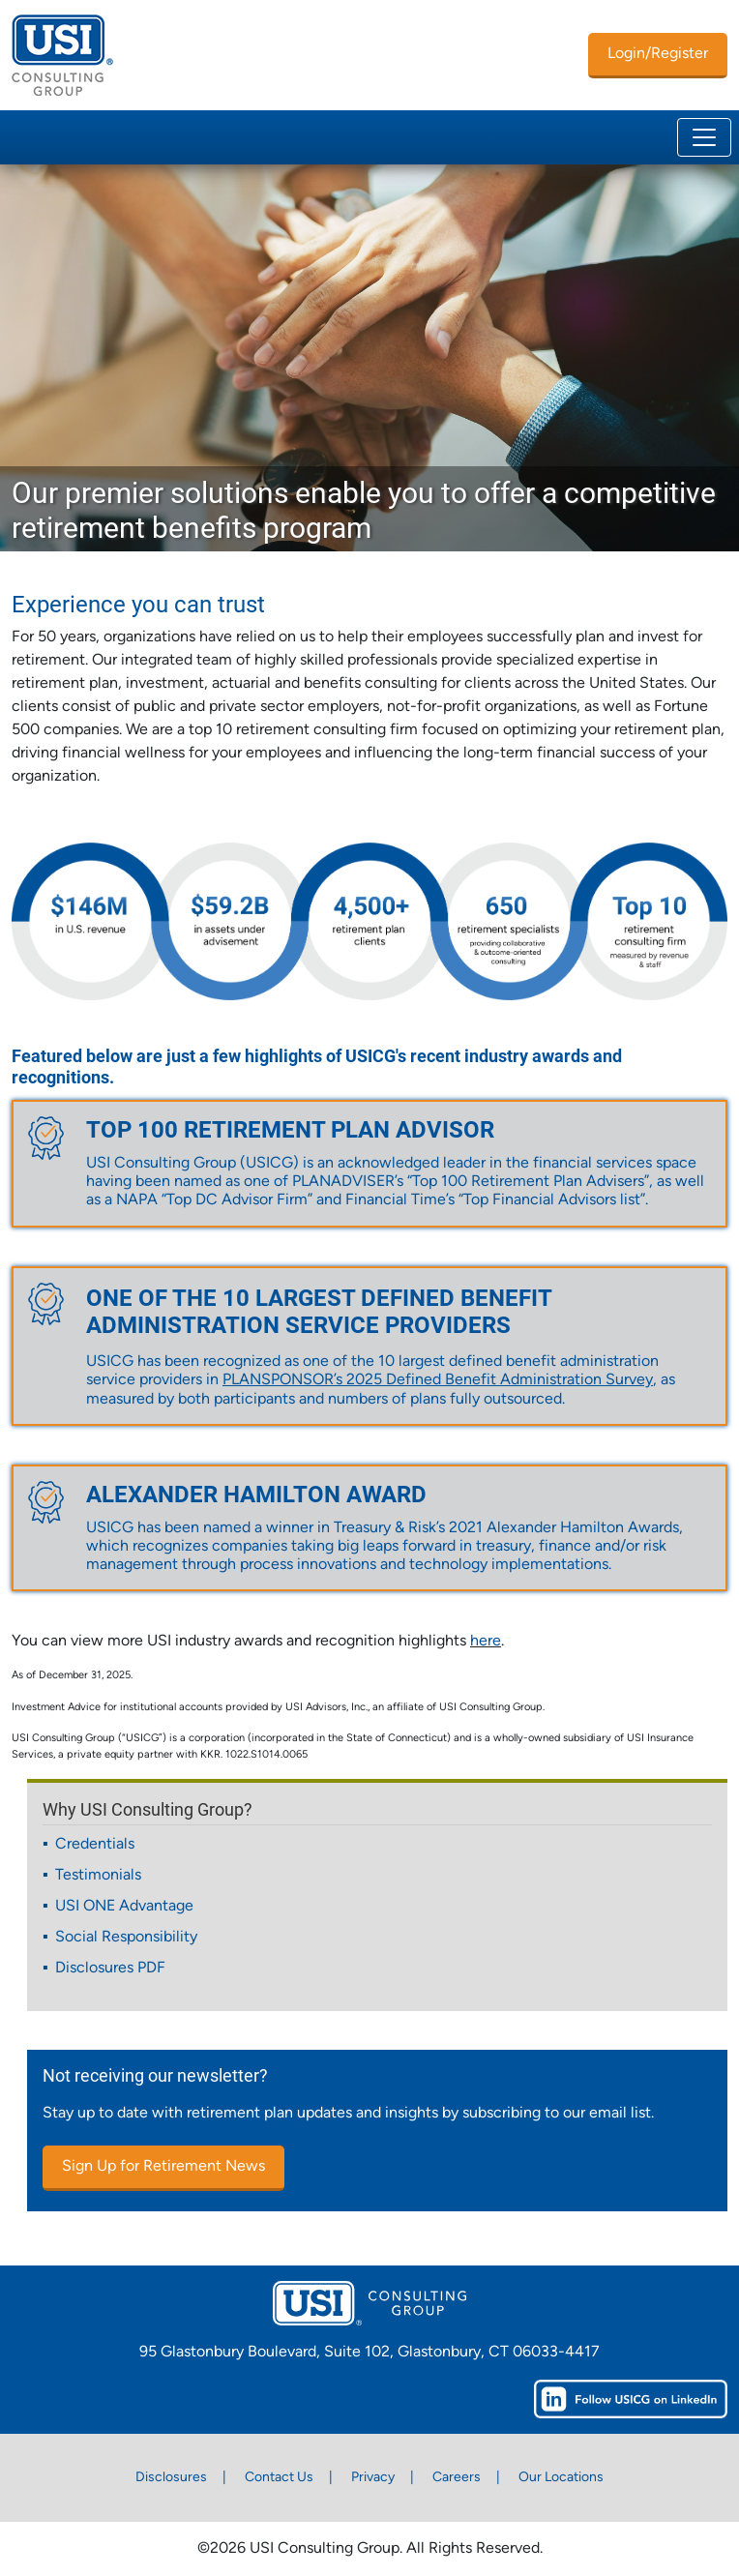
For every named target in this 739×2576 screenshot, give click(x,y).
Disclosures (171, 2478)
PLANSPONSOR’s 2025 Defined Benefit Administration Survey (437, 1380)
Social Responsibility (126, 1937)
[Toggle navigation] (704, 137)
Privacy (373, 2478)
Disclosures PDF (110, 1968)
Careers (456, 2478)
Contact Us (279, 2478)
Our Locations (561, 2478)
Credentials (94, 1844)
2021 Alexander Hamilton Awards (564, 1528)
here (485, 1641)
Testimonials (98, 1875)
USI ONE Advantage (124, 1906)
